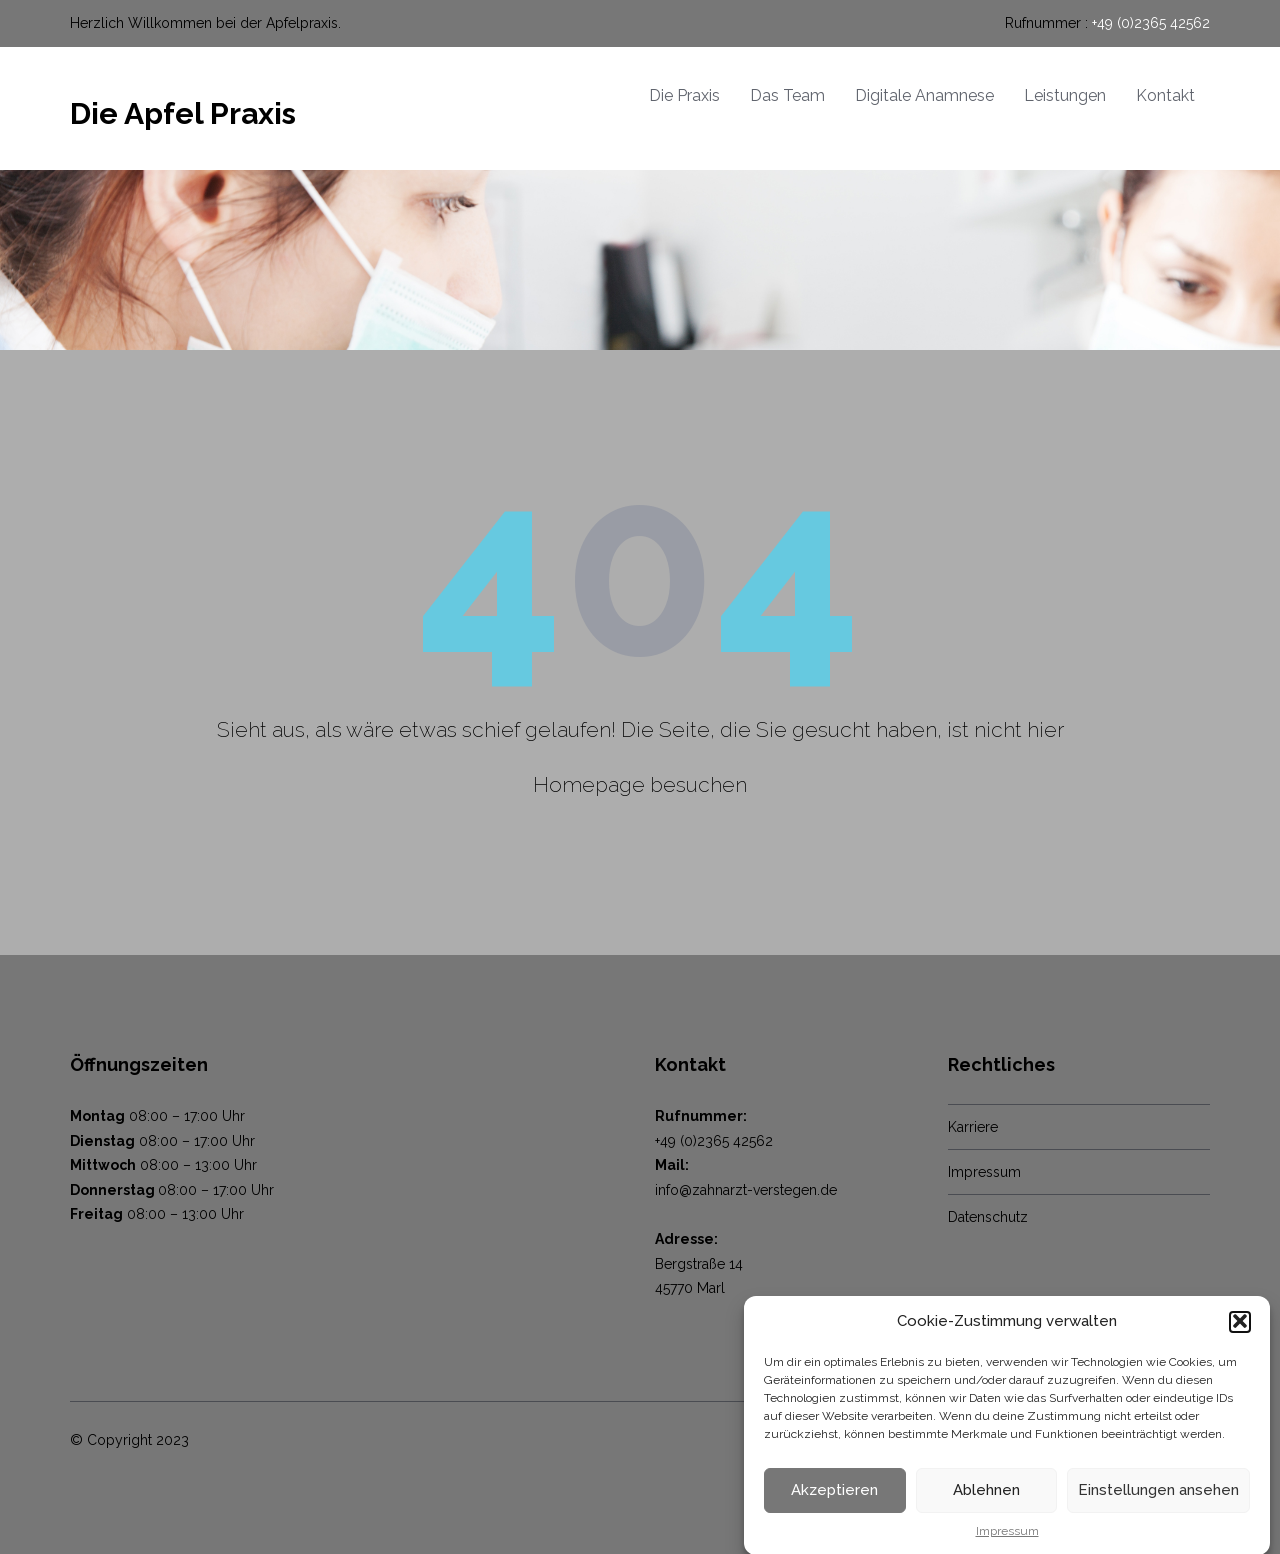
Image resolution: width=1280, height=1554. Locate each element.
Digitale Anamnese (924, 95)
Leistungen (1065, 95)
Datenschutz (988, 1217)
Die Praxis (684, 95)
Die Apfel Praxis (183, 113)
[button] (1240, 1337)
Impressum (984, 1172)
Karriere (973, 1127)
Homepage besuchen (640, 784)
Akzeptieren (834, 1505)
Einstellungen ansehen (1158, 1505)
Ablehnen (986, 1505)
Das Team (787, 95)
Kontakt (1165, 95)
